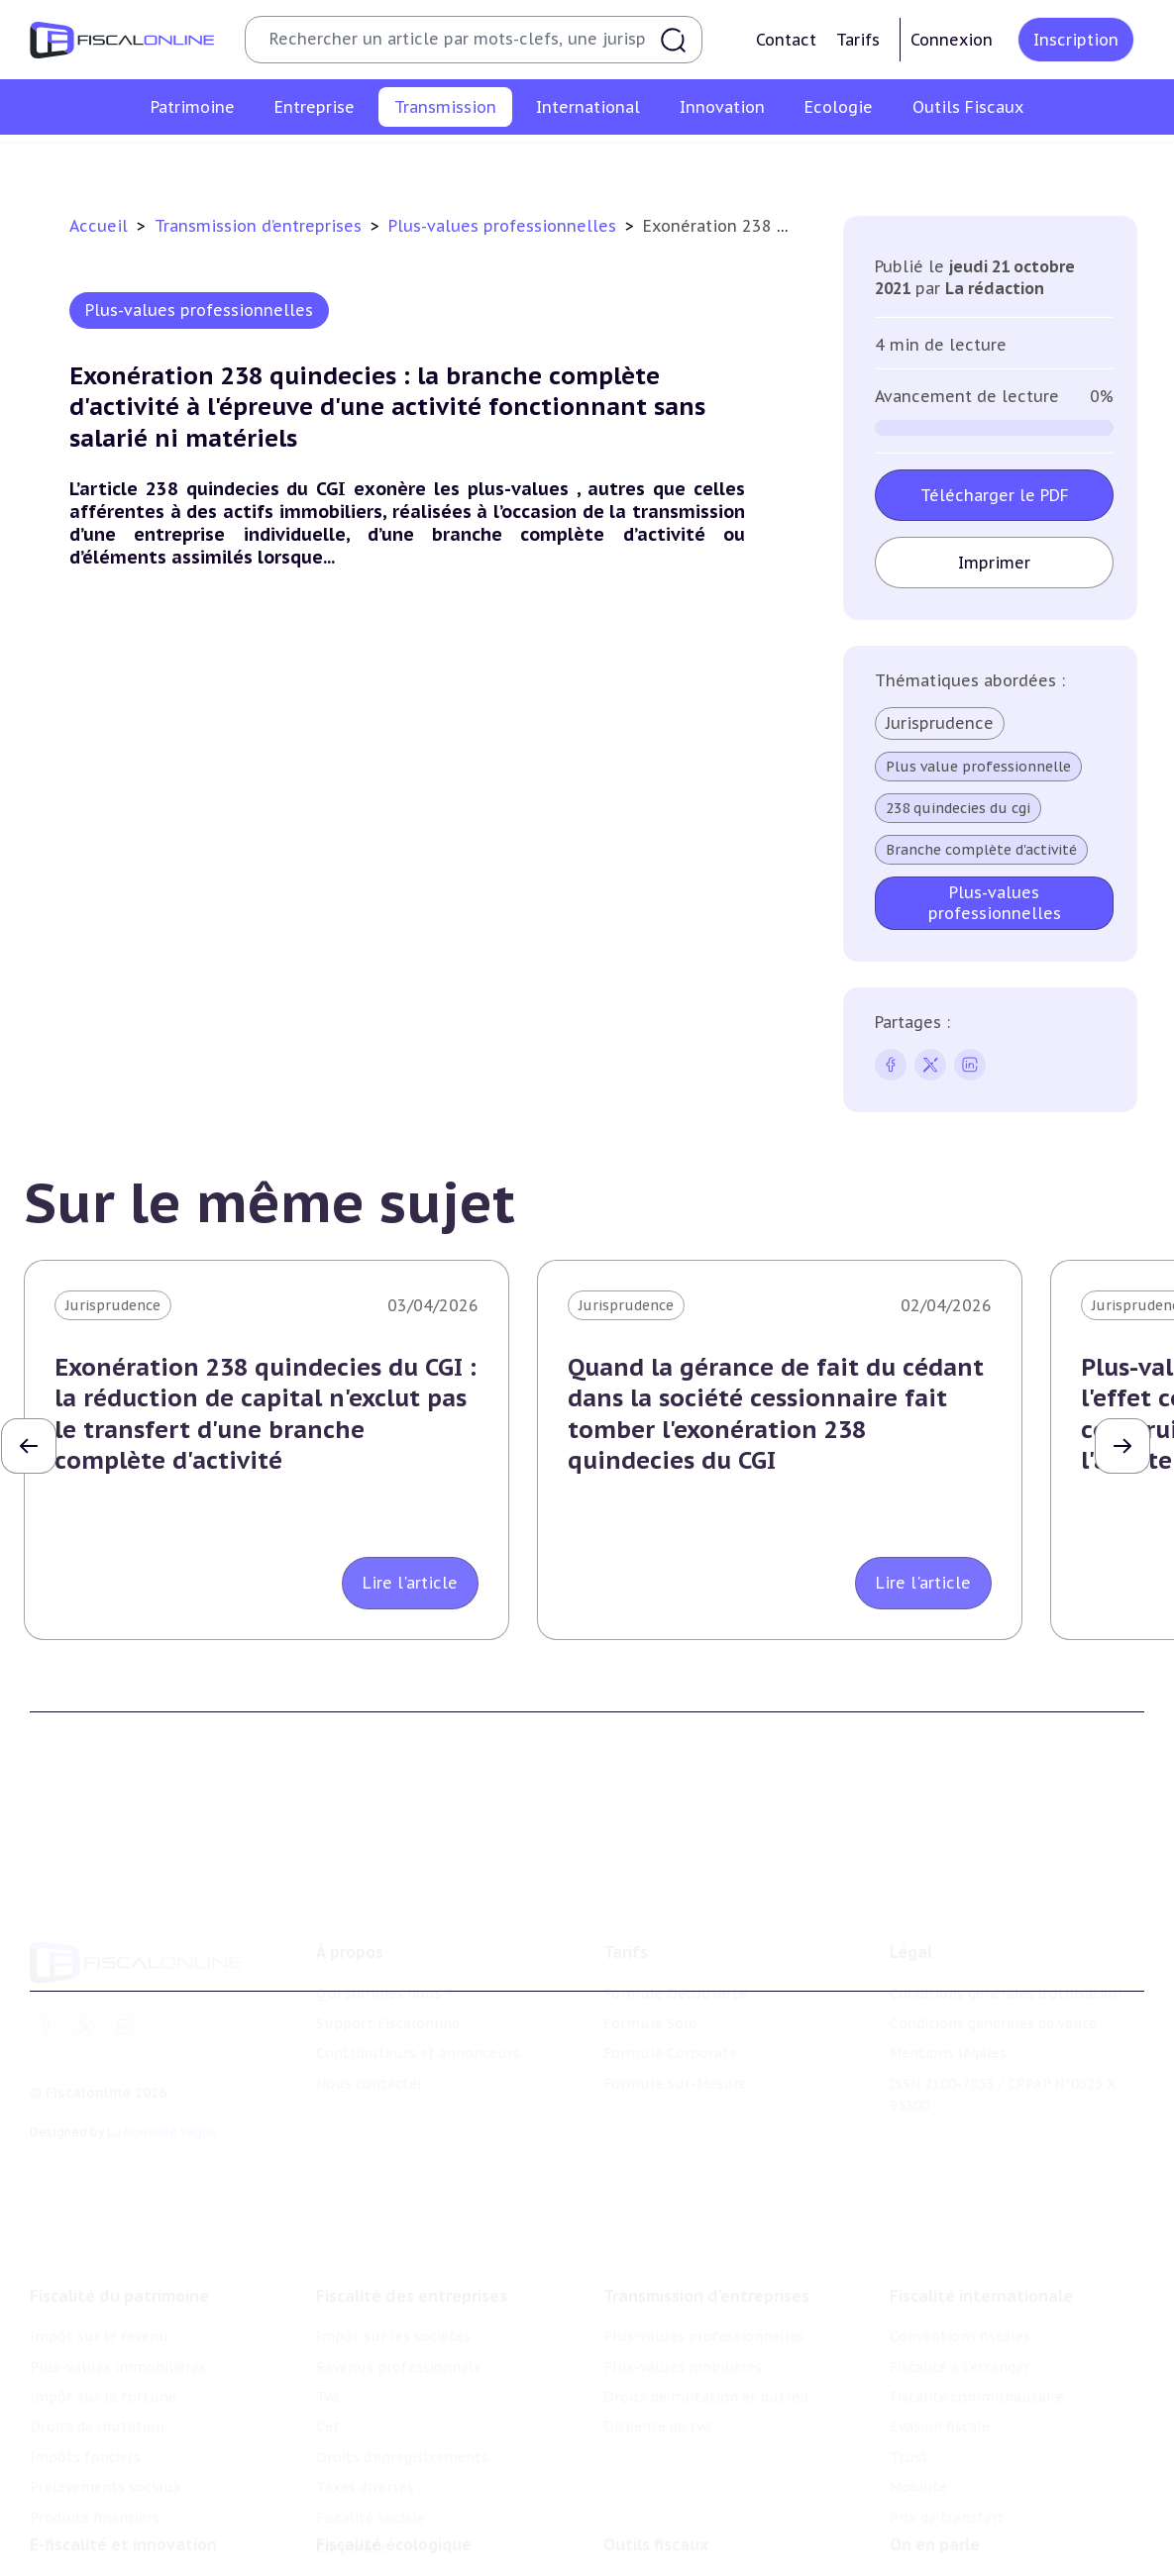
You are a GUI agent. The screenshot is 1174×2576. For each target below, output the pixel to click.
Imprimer (994, 562)
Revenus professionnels (398, 2300)
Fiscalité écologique (394, 2493)
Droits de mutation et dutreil (724, 162)
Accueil (98, 226)
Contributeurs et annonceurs (418, 2003)
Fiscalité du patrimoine (119, 2229)
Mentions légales (948, 2003)
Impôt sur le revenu (99, 2270)
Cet (328, 2360)
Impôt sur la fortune (103, 2329)
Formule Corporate (670, 2003)
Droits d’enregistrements (402, 2390)
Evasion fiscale (940, 2360)
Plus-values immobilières (118, 2300)
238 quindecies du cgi (958, 808)
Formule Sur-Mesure (675, 2034)
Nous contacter (369, 2034)
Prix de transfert (947, 2450)
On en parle (935, 2493)
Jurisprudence (940, 723)
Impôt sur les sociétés (393, 2270)
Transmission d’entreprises (261, 226)
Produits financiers (95, 2450)
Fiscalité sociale (370, 2450)
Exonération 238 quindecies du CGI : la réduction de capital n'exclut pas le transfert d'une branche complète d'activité (265, 1414)
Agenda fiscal (648, 2563)
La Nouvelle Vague (162, 2082)
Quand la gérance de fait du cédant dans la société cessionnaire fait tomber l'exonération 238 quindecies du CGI (776, 1414)
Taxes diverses (365, 2420)
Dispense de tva (905, 162)
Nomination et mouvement (985, 2533)
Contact (786, 40)
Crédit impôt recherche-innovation (149, 2533)
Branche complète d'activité (981, 850)
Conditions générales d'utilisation (1005, 1944)
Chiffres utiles (653, 2533)
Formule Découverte (675, 1944)
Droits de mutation (97, 2360)
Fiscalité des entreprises (411, 2229)
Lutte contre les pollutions (411, 2533)
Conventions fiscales (960, 2270)
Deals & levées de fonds (972, 2563)
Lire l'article (410, 1583)
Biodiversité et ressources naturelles (443, 2563)
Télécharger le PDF (994, 495)
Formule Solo (650, 1974)
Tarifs (858, 40)
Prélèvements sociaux (105, 2420)
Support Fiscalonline (388, 1974)
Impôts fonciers (85, 2390)
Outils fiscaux (655, 2493)
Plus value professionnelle (978, 766)
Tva (327, 2329)
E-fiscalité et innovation (123, 2493)
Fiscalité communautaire (977, 2329)
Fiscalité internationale (981, 2229)
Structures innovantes (107, 2563)
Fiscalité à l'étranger (959, 2300)
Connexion (951, 40)
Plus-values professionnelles (315, 162)
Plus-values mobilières (519, 162)
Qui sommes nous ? (384, 1944)
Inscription (1076, 40)
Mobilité (918, 2420)
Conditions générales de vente (993, 1974)
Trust (909, 2390)
